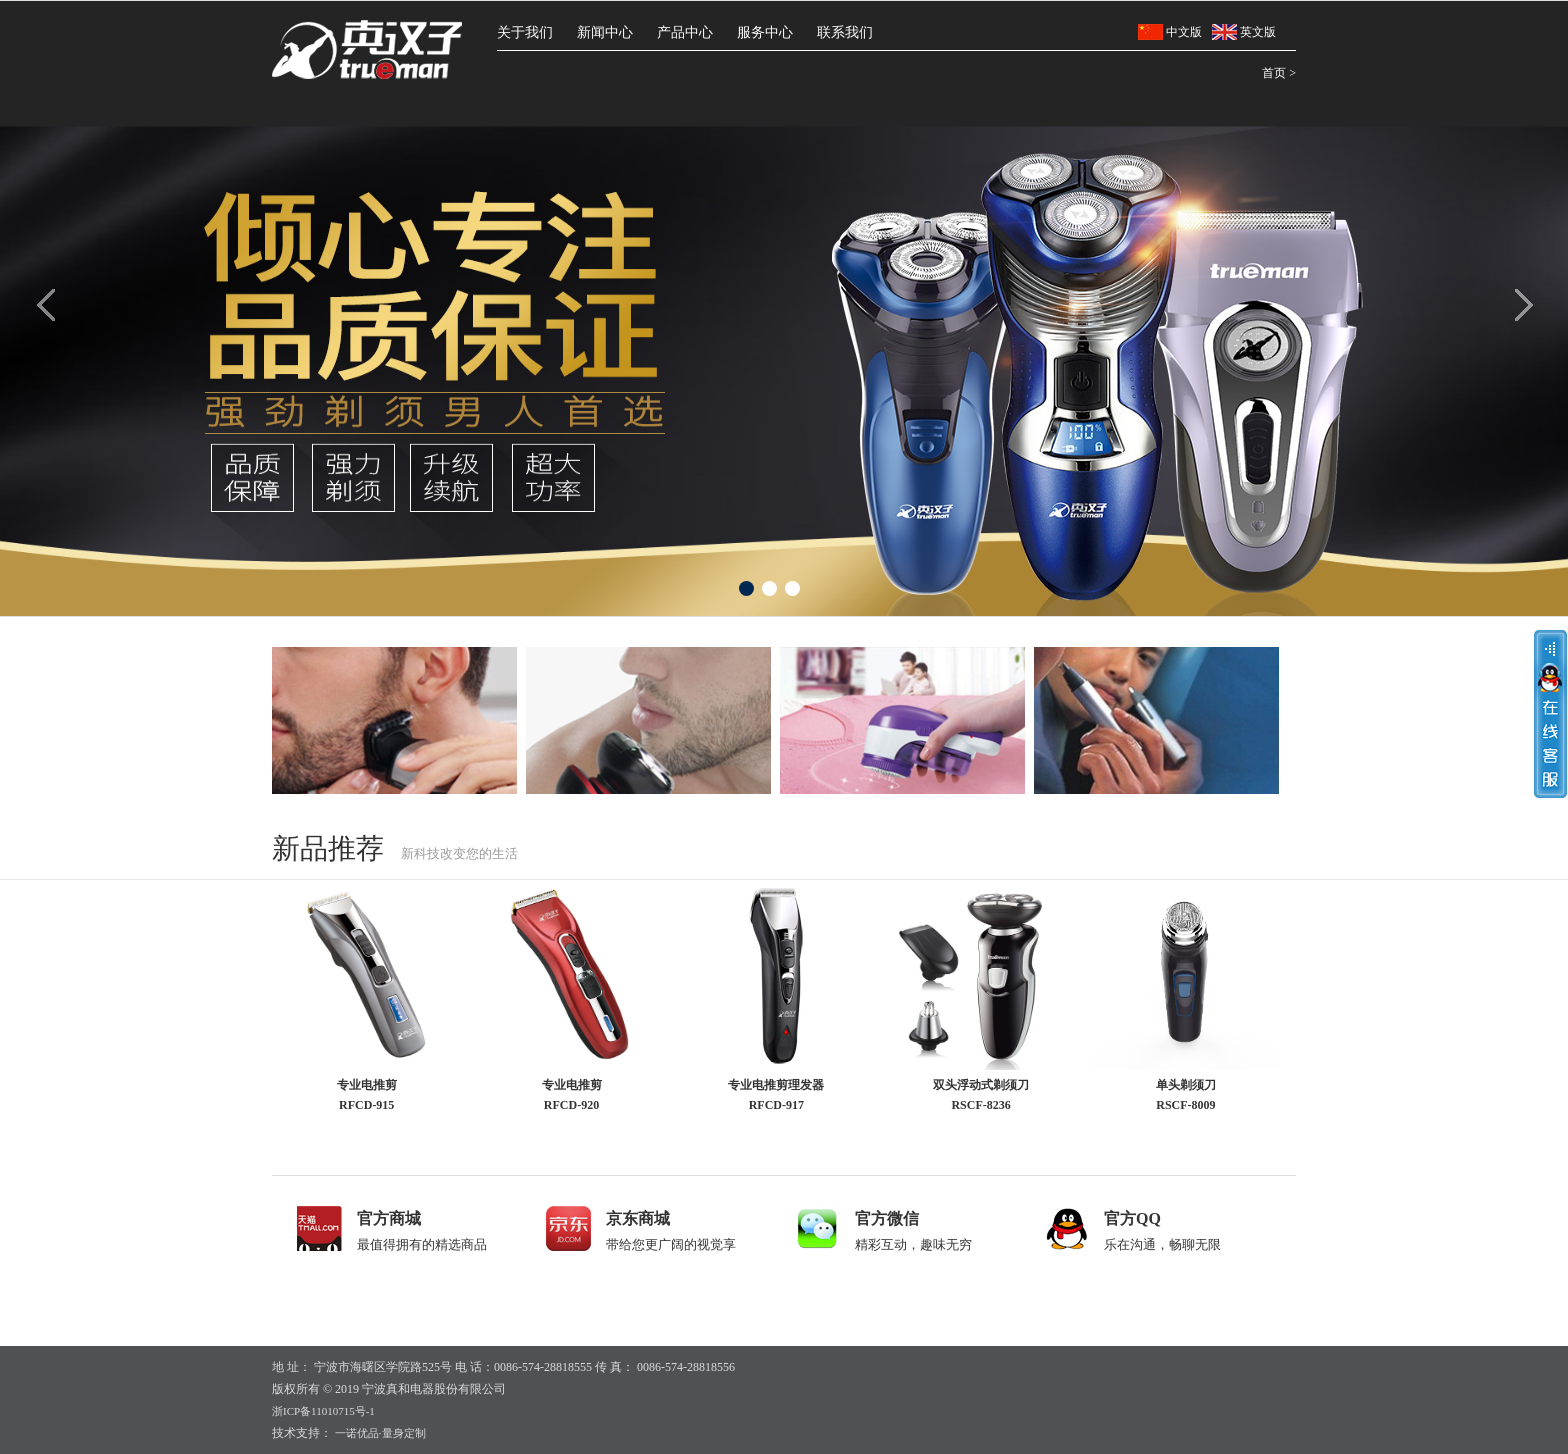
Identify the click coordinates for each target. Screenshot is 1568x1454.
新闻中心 (605, 32)
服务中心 (765, 32)
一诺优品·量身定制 (379, 1433)
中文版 (1170, 32)
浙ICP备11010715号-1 (323, 1411)
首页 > (1279, 73)
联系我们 (845, 32)
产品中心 (685, 32)
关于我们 (525, 32)
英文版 (1244, 32)
